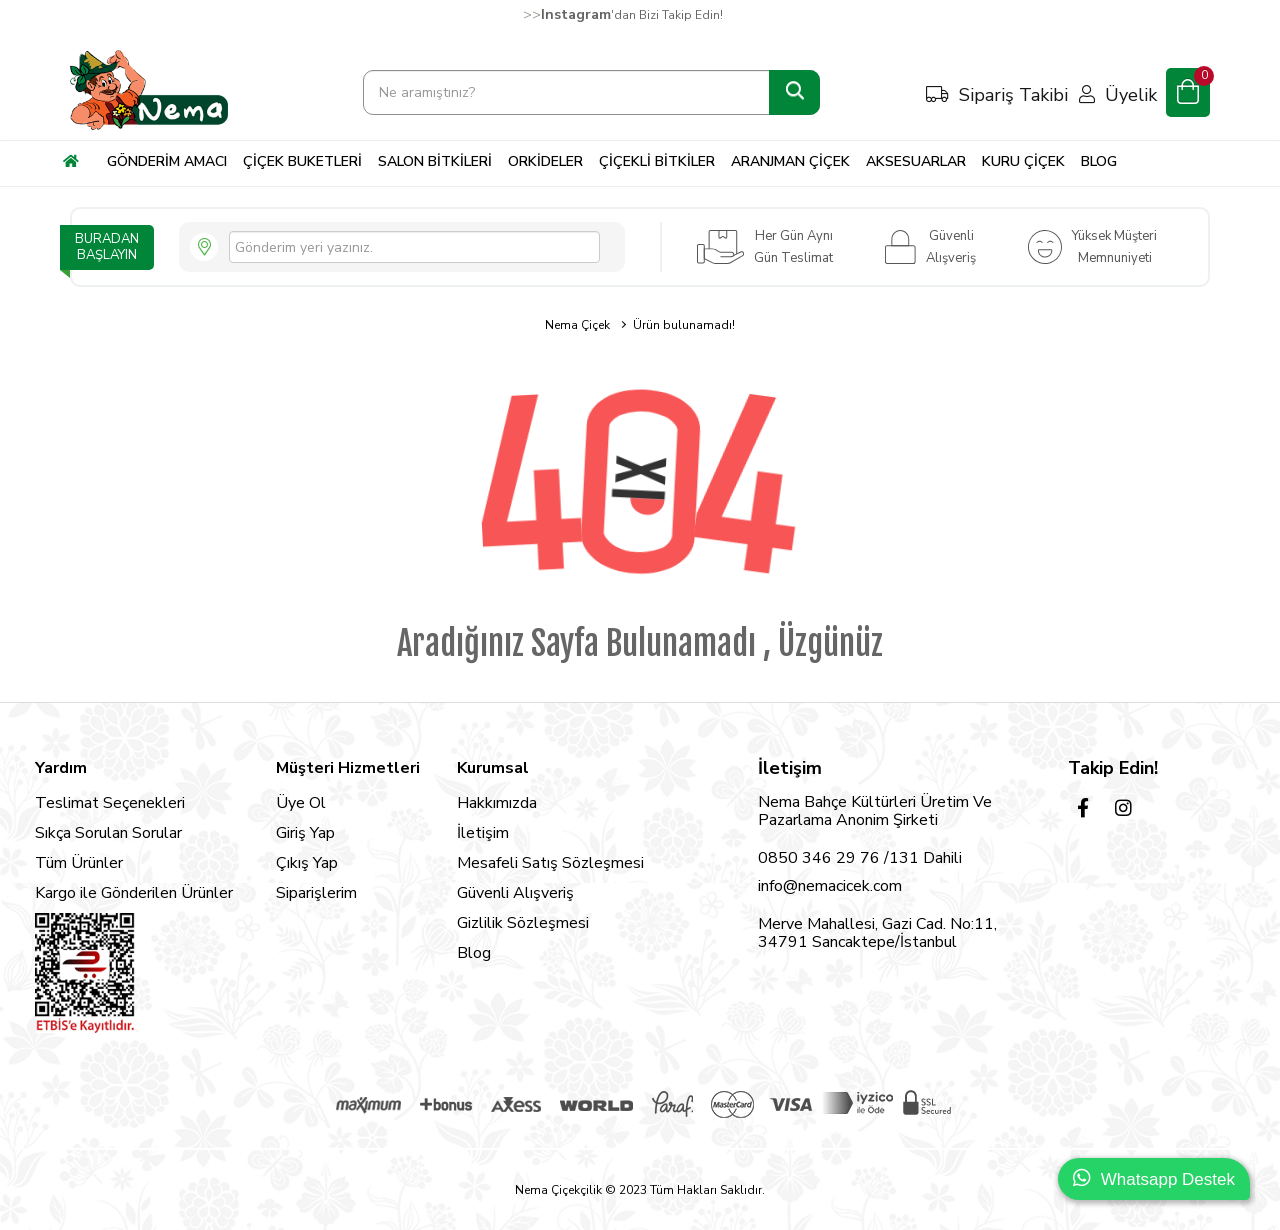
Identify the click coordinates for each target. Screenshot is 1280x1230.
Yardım (61, 768)
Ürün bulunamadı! (684, 325)
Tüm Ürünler (79, 863)
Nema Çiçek (577, 325)
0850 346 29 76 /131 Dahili (860, 858)
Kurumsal (493, 768)
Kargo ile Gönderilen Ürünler (134, 893)
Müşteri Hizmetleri (348, 768)
